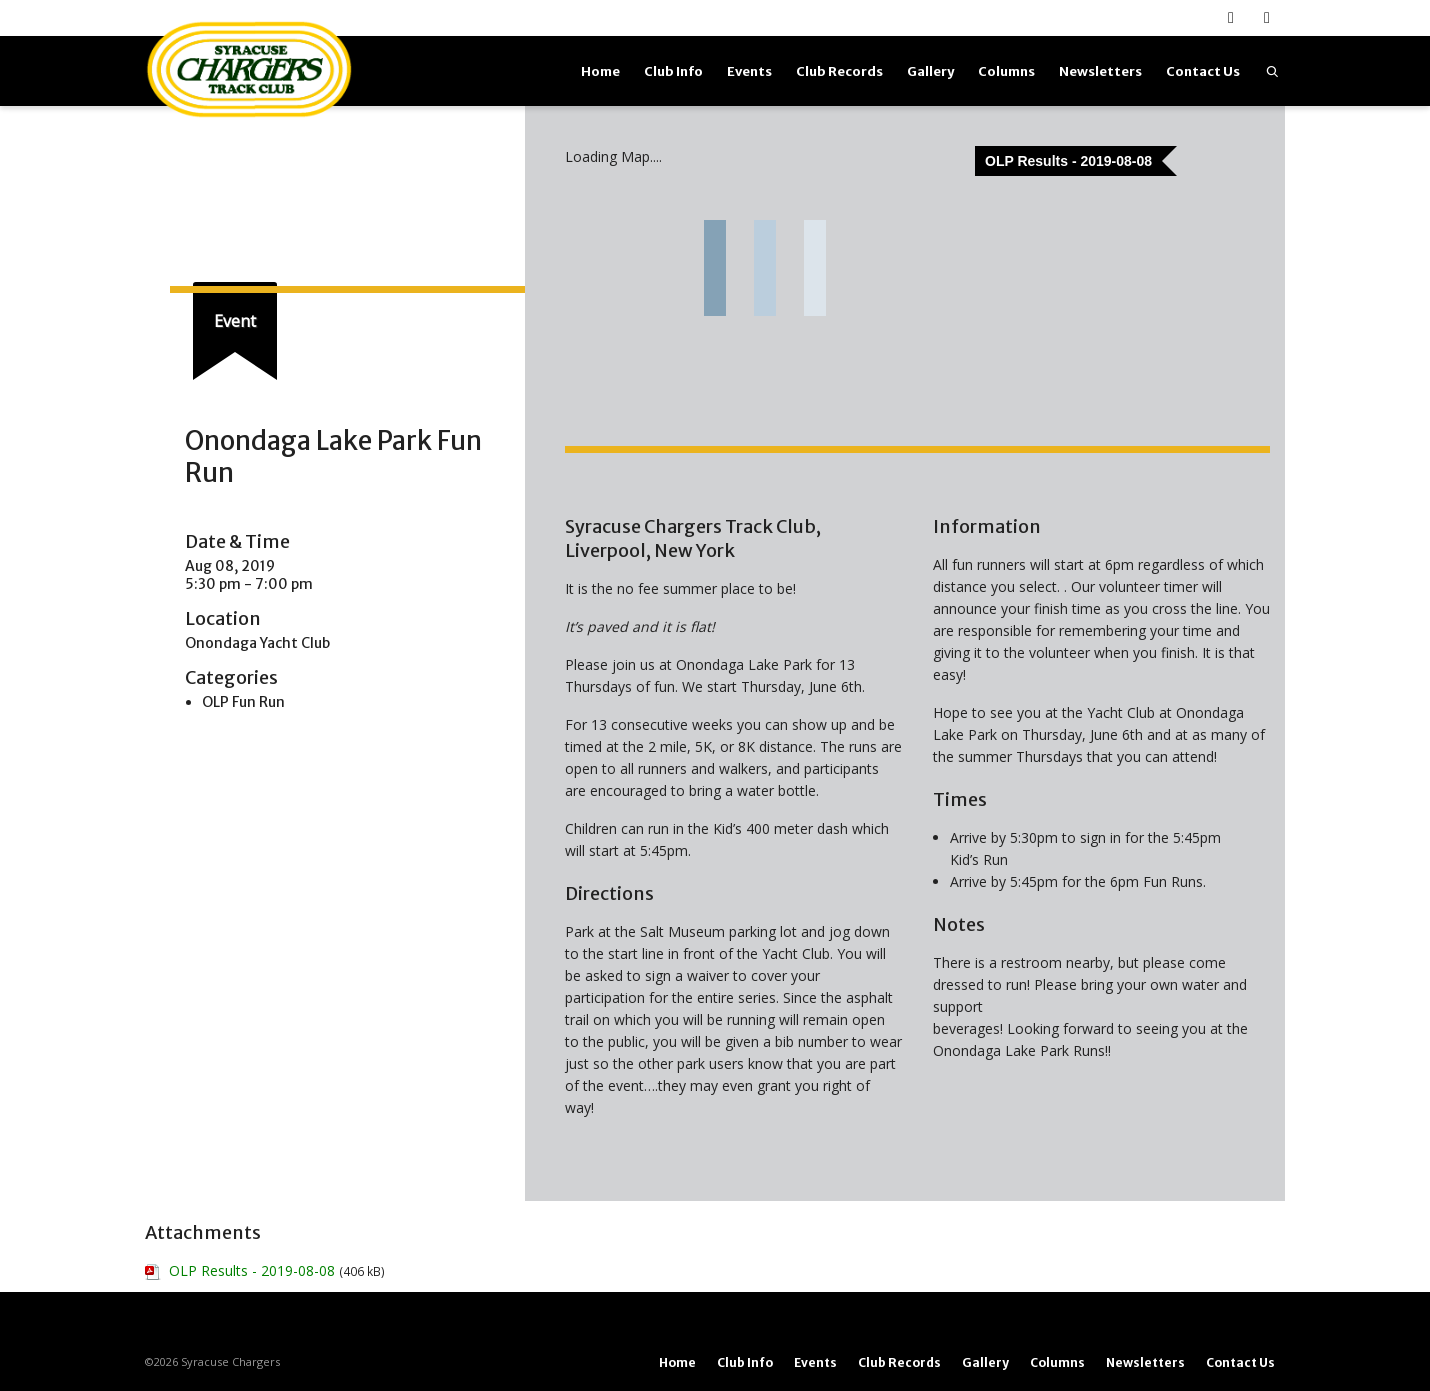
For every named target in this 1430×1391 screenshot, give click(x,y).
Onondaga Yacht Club (257, 643)
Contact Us (1203, 71)
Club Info (673, 71)
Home (600, 71)
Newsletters (1100, 71)
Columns (1006, 71)
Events (749, 71)
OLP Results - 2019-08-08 (252, 1270)
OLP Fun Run (243, 702)
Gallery (930, 71)
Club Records (839, 71)
